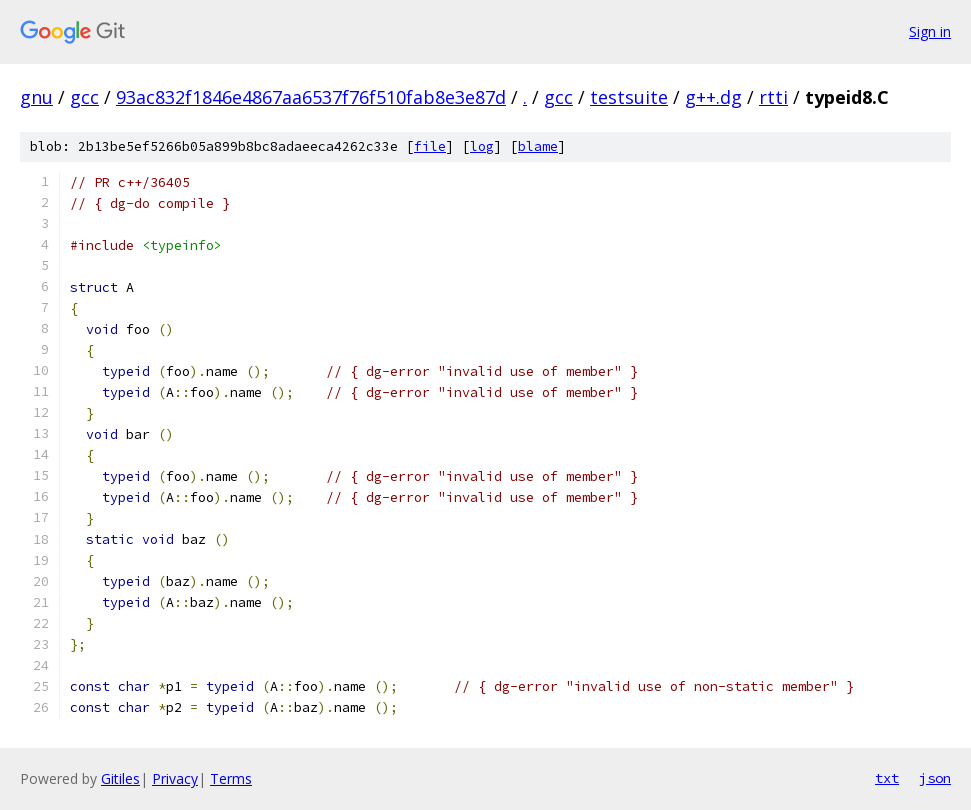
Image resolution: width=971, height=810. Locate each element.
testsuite (629, 97)
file (430, 146)
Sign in (930, 31)
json (935, 778)
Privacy (175, 778)
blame (538, 146)
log (482, 146)
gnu (36, 97)
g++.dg (713, 97)
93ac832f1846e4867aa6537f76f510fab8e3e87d (311, 97)
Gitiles (120, 778)
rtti (773, 97)
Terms (231, 778)
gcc (84, 97)
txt (887, 778)
